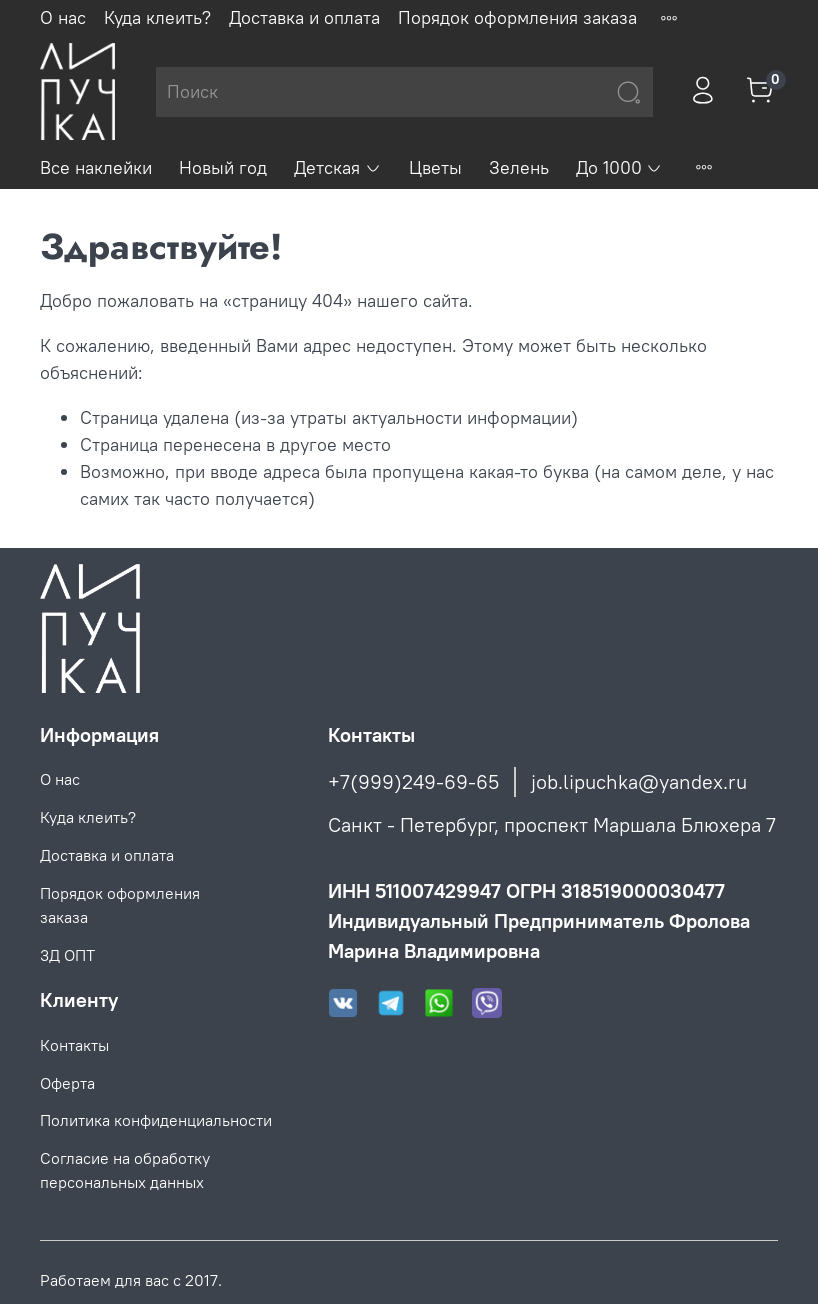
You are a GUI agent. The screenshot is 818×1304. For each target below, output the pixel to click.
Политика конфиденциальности (156, 1120)
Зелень (519, 167)
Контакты (74, 1045)
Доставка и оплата (304, 17)
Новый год (223, 167)
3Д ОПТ (67, 955)
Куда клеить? (157, 17)
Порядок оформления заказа (517, 17)
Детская (338, 167)
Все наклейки (96, 167)
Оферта (67, 1083)
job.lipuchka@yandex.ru (639, 781)
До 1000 (620, 167)
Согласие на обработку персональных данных (125, 1170)
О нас (63, 17)
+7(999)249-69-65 (413, 781)
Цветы (435, 167)
